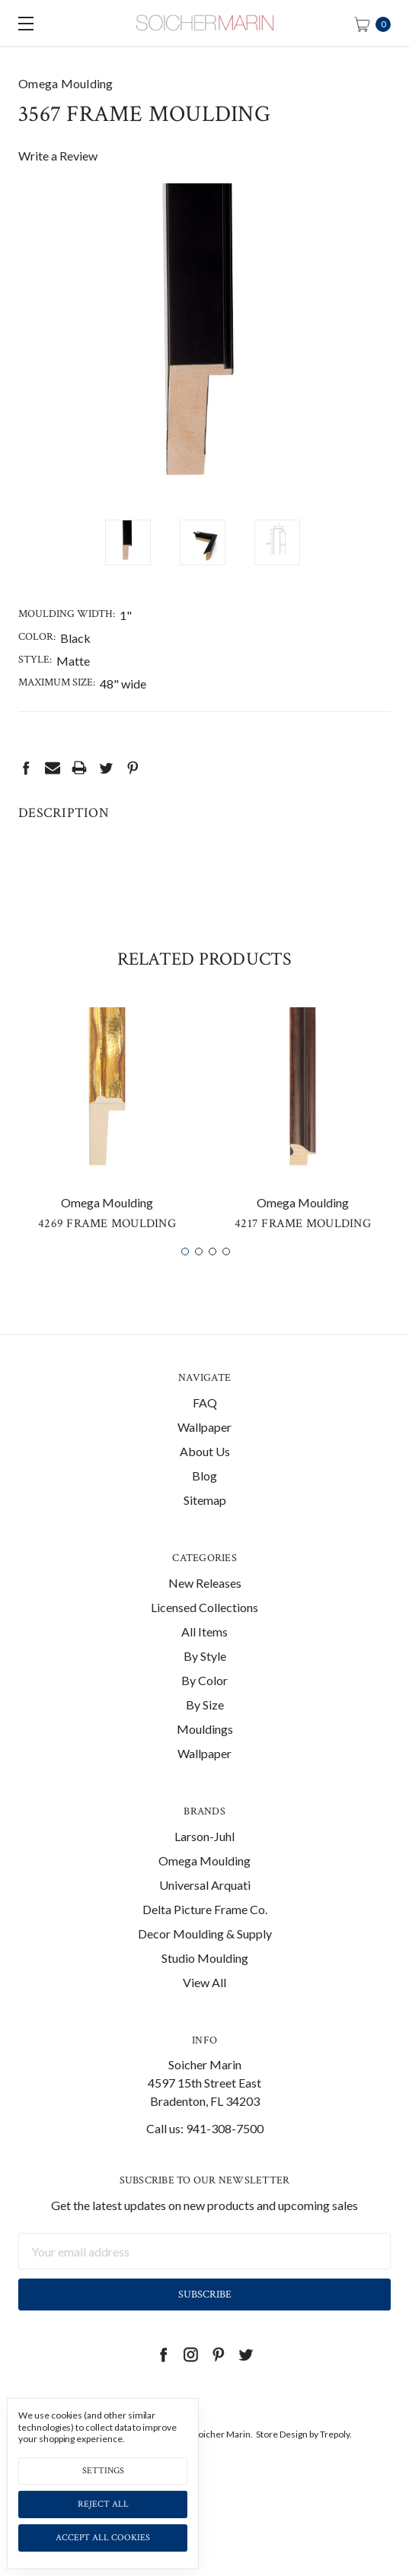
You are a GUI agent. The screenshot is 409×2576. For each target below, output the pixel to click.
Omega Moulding (204, 1882)
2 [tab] (199, 1273)
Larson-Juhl (204, 1858)
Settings (103, 2470)
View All (204, 2004)
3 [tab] (212, 1273)
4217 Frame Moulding (303, 1246)
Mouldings (205, 1751)
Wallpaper (204, 1449)
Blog (204, 1497)
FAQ (205, 1424)
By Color (204, 1702)
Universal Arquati (205, 1907)
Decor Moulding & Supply (205, 1955)
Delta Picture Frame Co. (204, 1931)
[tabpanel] (107, 1147)
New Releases (204, 1605)
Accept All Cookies (103, 2537)
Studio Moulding (204, 1980)
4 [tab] (226, 1273)
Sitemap (205, 1522)
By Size (205, 1726)
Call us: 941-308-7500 (205, 2151)
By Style (205, 1678)
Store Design (282, 2456)
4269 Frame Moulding (107, 1246)
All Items (204, 1653)
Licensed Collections (204, 1629)
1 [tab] (185, 1273)
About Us (205, 1473)
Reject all (103, 2504)
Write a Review (57, 155)
